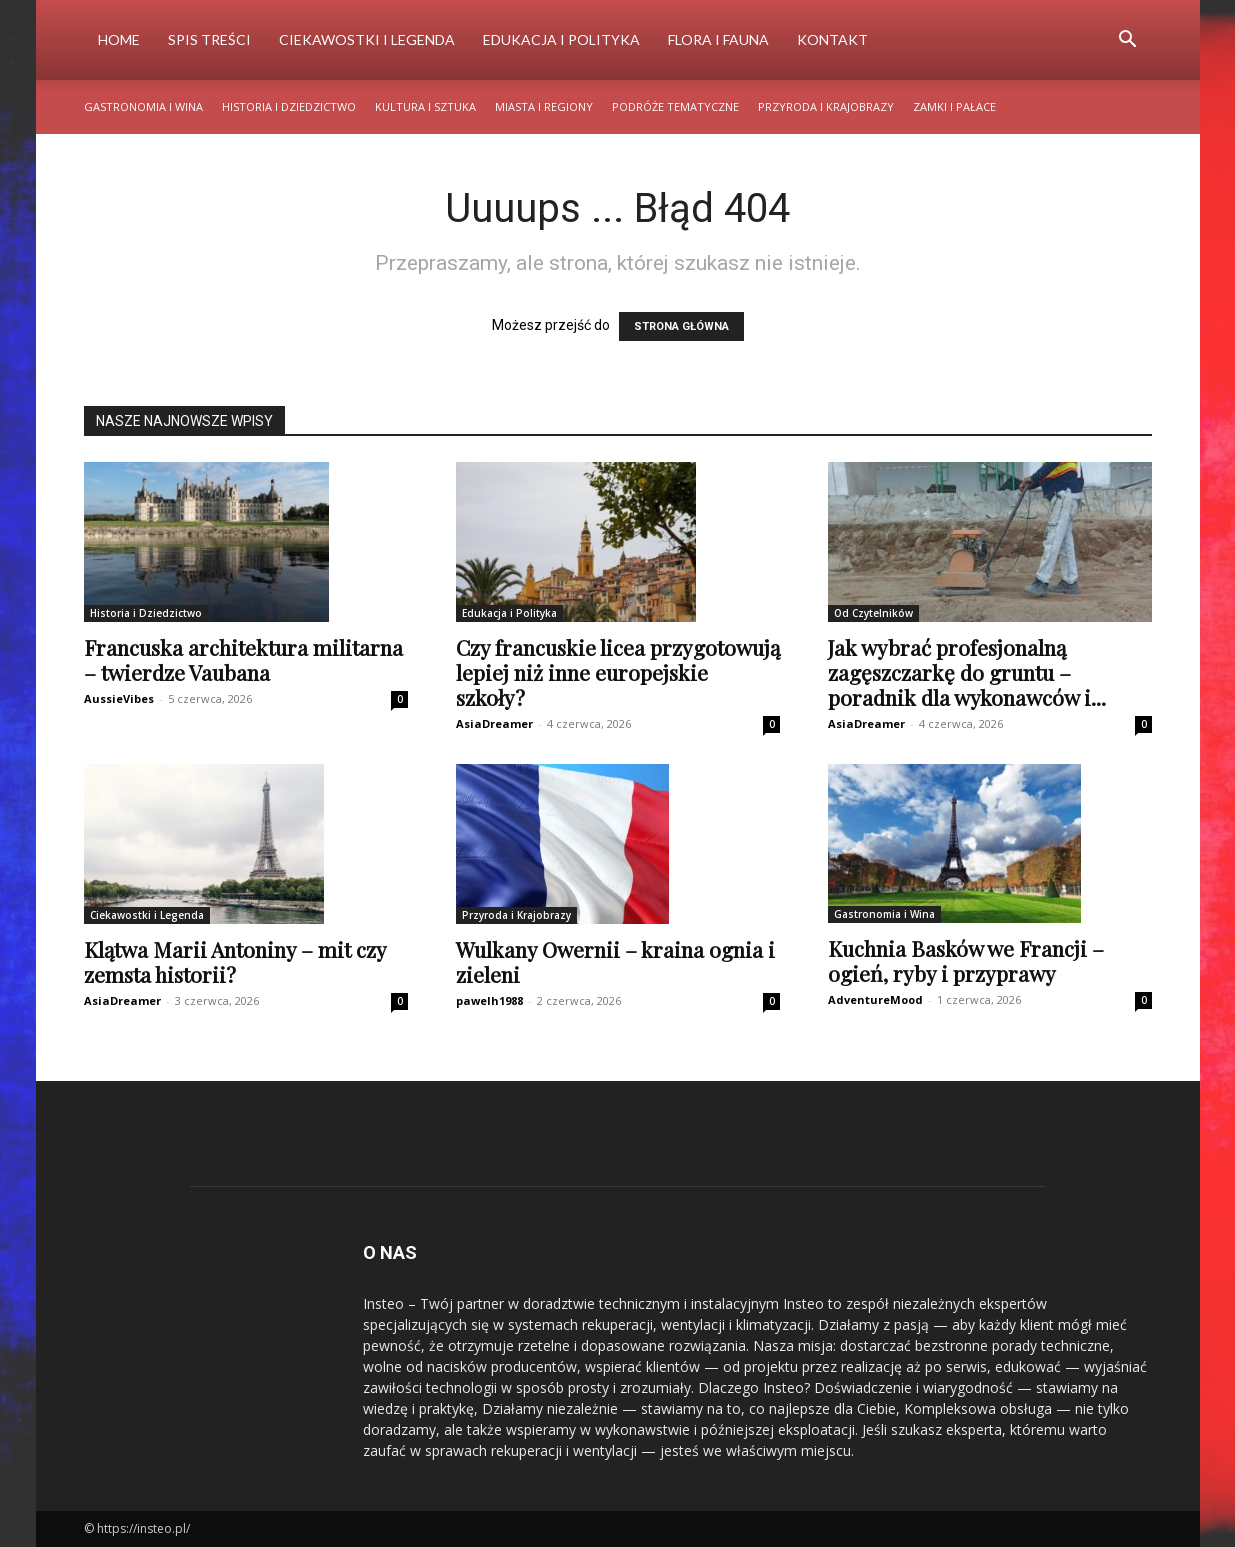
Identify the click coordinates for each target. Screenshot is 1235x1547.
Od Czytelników (873, 613)
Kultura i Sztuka (425, 106)
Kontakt (832, 39)
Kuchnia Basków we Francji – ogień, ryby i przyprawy (966, 960)
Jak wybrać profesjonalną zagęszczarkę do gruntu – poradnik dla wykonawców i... (967, 672)
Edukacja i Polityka (561, 39)
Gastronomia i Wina (143, 106)
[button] (1128, 41)
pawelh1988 (489, 1000)
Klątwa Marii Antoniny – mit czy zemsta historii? (235, 961)
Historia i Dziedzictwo (289, 106)
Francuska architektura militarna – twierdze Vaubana (243, 659)
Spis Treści (209, 39)
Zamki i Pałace (954, 106)
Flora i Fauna (718, 39)
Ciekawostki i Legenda (367, 39)
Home (119, 39)
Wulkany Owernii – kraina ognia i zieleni (615, 961)
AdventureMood (875, 999)
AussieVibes (119, 698)
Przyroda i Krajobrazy (826, 106)
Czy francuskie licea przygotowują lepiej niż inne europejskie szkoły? (618, 672)
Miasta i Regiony (544, 106)
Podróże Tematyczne (675, 106)
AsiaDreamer (494, 723)
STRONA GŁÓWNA (681, 326)
